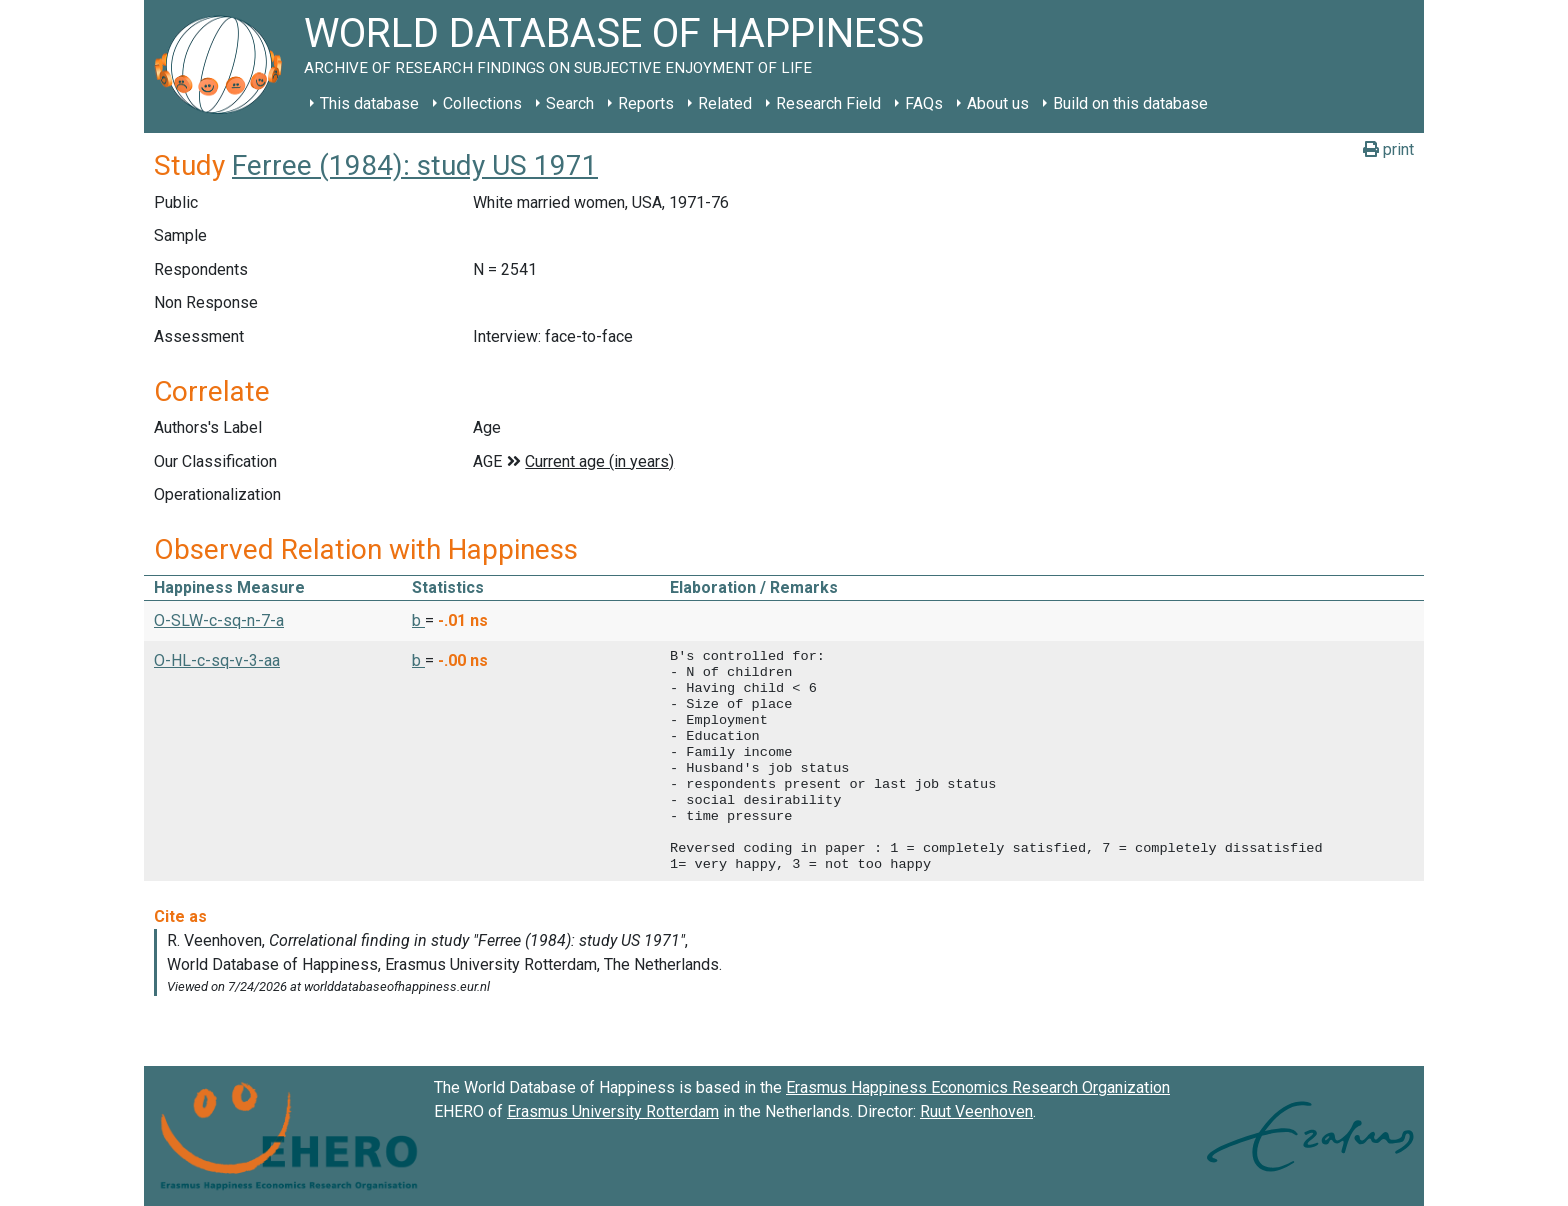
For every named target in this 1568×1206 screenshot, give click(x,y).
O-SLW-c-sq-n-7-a (219, 620)
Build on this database (1130, 103)
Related (725, 103)
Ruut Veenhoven (976, 1111)
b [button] (418, 620)
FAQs (924, 103)
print (1388, 149)
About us (998, 103)
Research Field (828, 103)
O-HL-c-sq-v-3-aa (217, 660)
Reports (646, 103)
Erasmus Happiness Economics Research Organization (978, 1087)
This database (369, 103)
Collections (482, 103)
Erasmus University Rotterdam (613, 1111)
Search (570, 103)
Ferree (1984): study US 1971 (415, 165)
